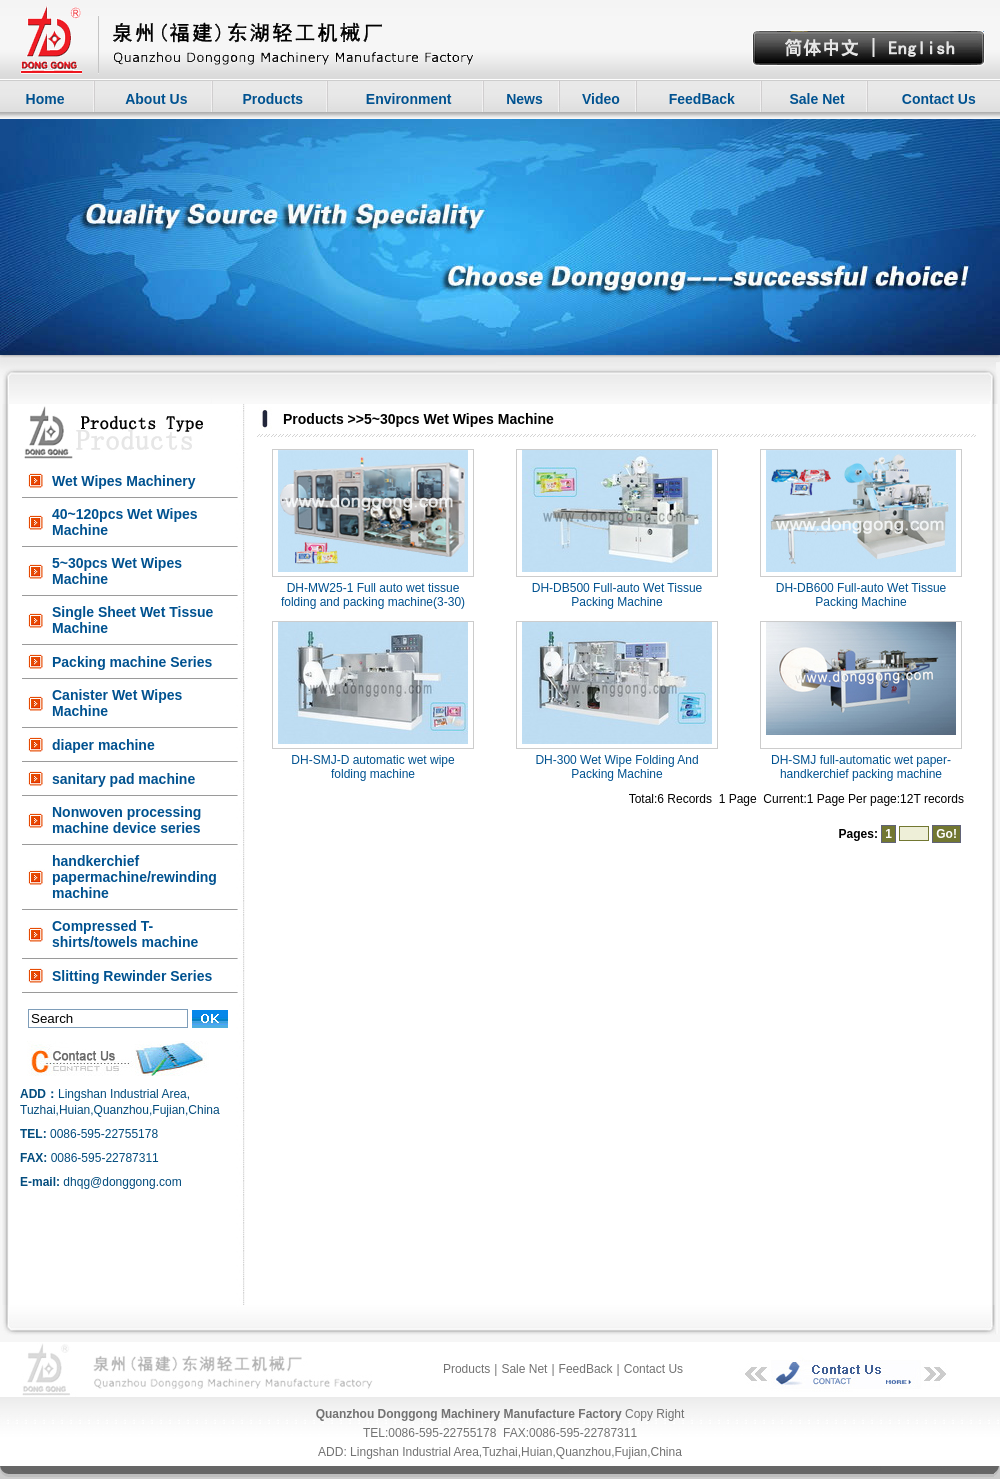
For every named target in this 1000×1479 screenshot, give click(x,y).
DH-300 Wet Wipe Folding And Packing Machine (616, 767)
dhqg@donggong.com (122, 1182)
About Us (156, 99)
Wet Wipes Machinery (124, 481)
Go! (946, 834)
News (524, 99)
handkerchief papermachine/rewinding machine (134, 877)
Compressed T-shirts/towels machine (125, 934)
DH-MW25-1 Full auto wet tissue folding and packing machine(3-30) (373, 595)
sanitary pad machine (123, 779)
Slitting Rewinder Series (132, 976)
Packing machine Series (132, 662)
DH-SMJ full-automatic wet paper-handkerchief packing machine (861, 767)
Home (45, 99)
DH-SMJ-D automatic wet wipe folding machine (372, 767)
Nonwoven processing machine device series (126, 820)
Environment (409, 99)
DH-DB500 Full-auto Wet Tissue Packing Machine (617, 595)
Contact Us (939, 99)
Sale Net (816, 99)
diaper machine (103, 745)
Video (601, 99)
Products (272, 99)
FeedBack (702, 99)
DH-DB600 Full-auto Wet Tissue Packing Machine (861, 595)
